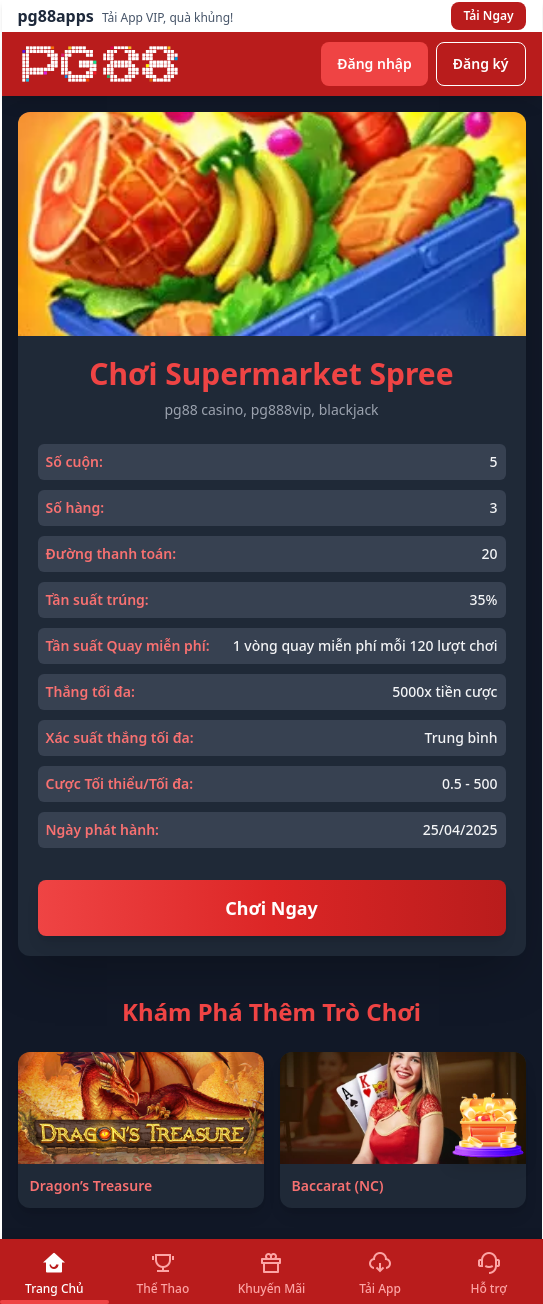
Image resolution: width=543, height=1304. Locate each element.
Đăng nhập (374, 63)
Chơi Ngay (271, 908)
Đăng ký (481, 63)
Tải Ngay (488, 15)
